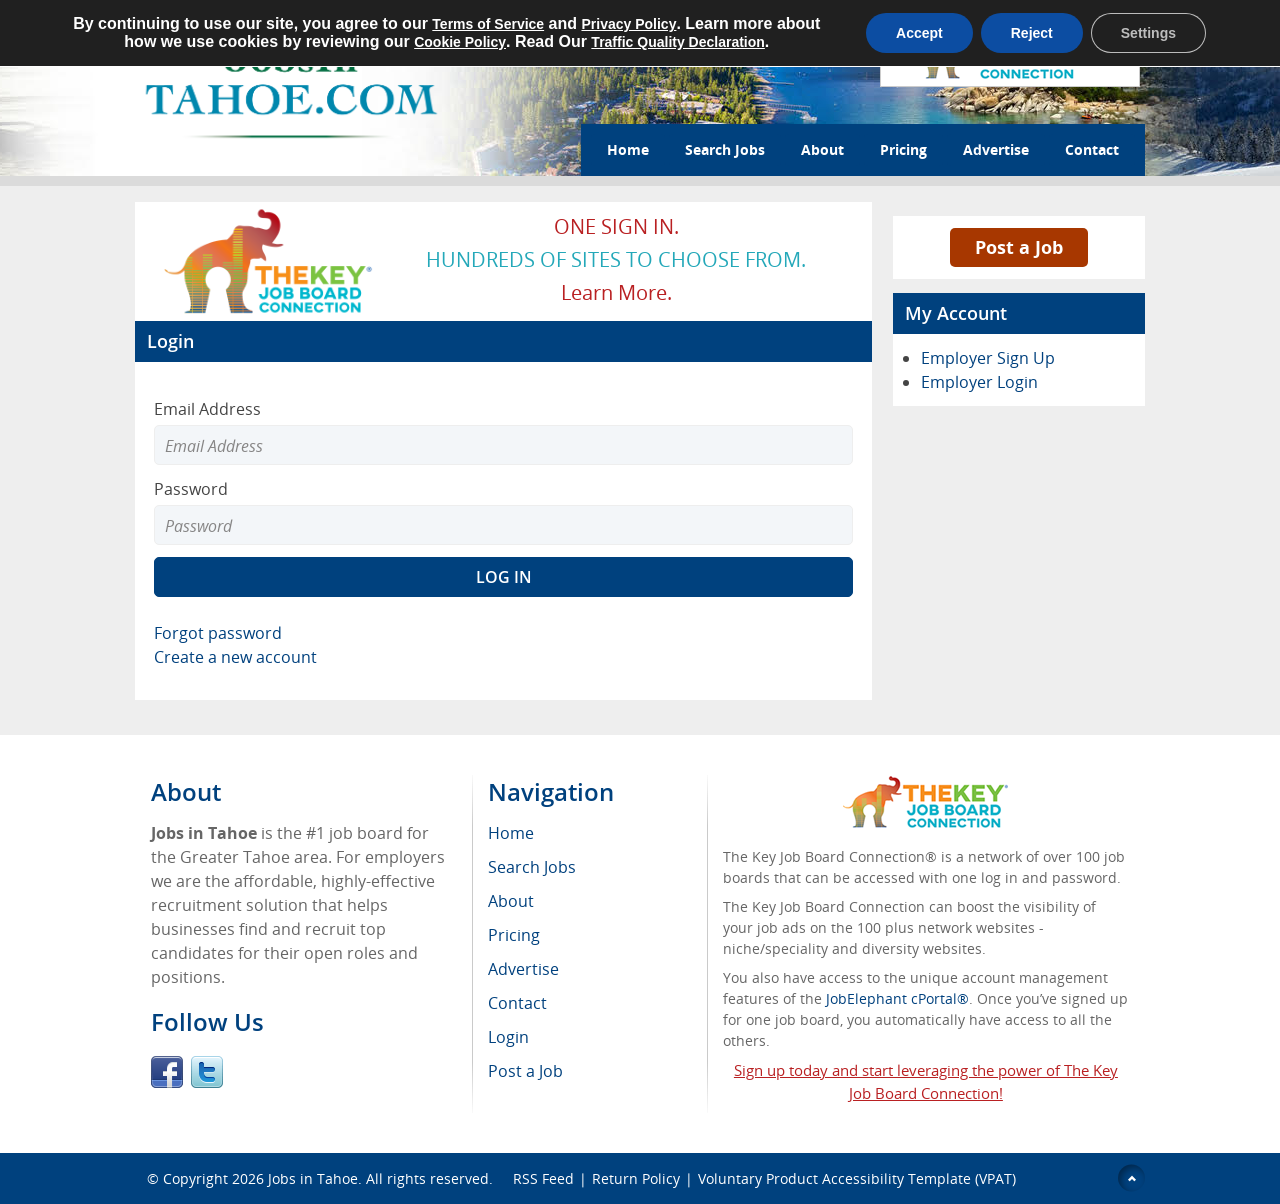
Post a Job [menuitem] (525, 1071)
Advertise (996, 149)
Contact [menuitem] (517, 1003)
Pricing (903, 149)
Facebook (167, 1072)
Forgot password (218, 633)
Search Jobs (725, 149)
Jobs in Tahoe (313, 1178)
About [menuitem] (511, 901)
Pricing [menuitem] (514, 935)
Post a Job (1019, 247)
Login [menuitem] (508, 1037)
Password (191, 489)
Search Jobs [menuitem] (532, 867)
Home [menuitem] (511, 833)
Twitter (207, 1072)
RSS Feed (543, 1178)
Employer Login (979, 382)
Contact (1092, 149)
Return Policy (636, 1178)
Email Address (207, 409)
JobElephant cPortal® (897, 998)
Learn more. (616, 292)
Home (628, 149)
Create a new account (235, 657)
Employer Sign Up (988, 358)
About (822, 149)
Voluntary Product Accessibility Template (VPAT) (857, 1178)
